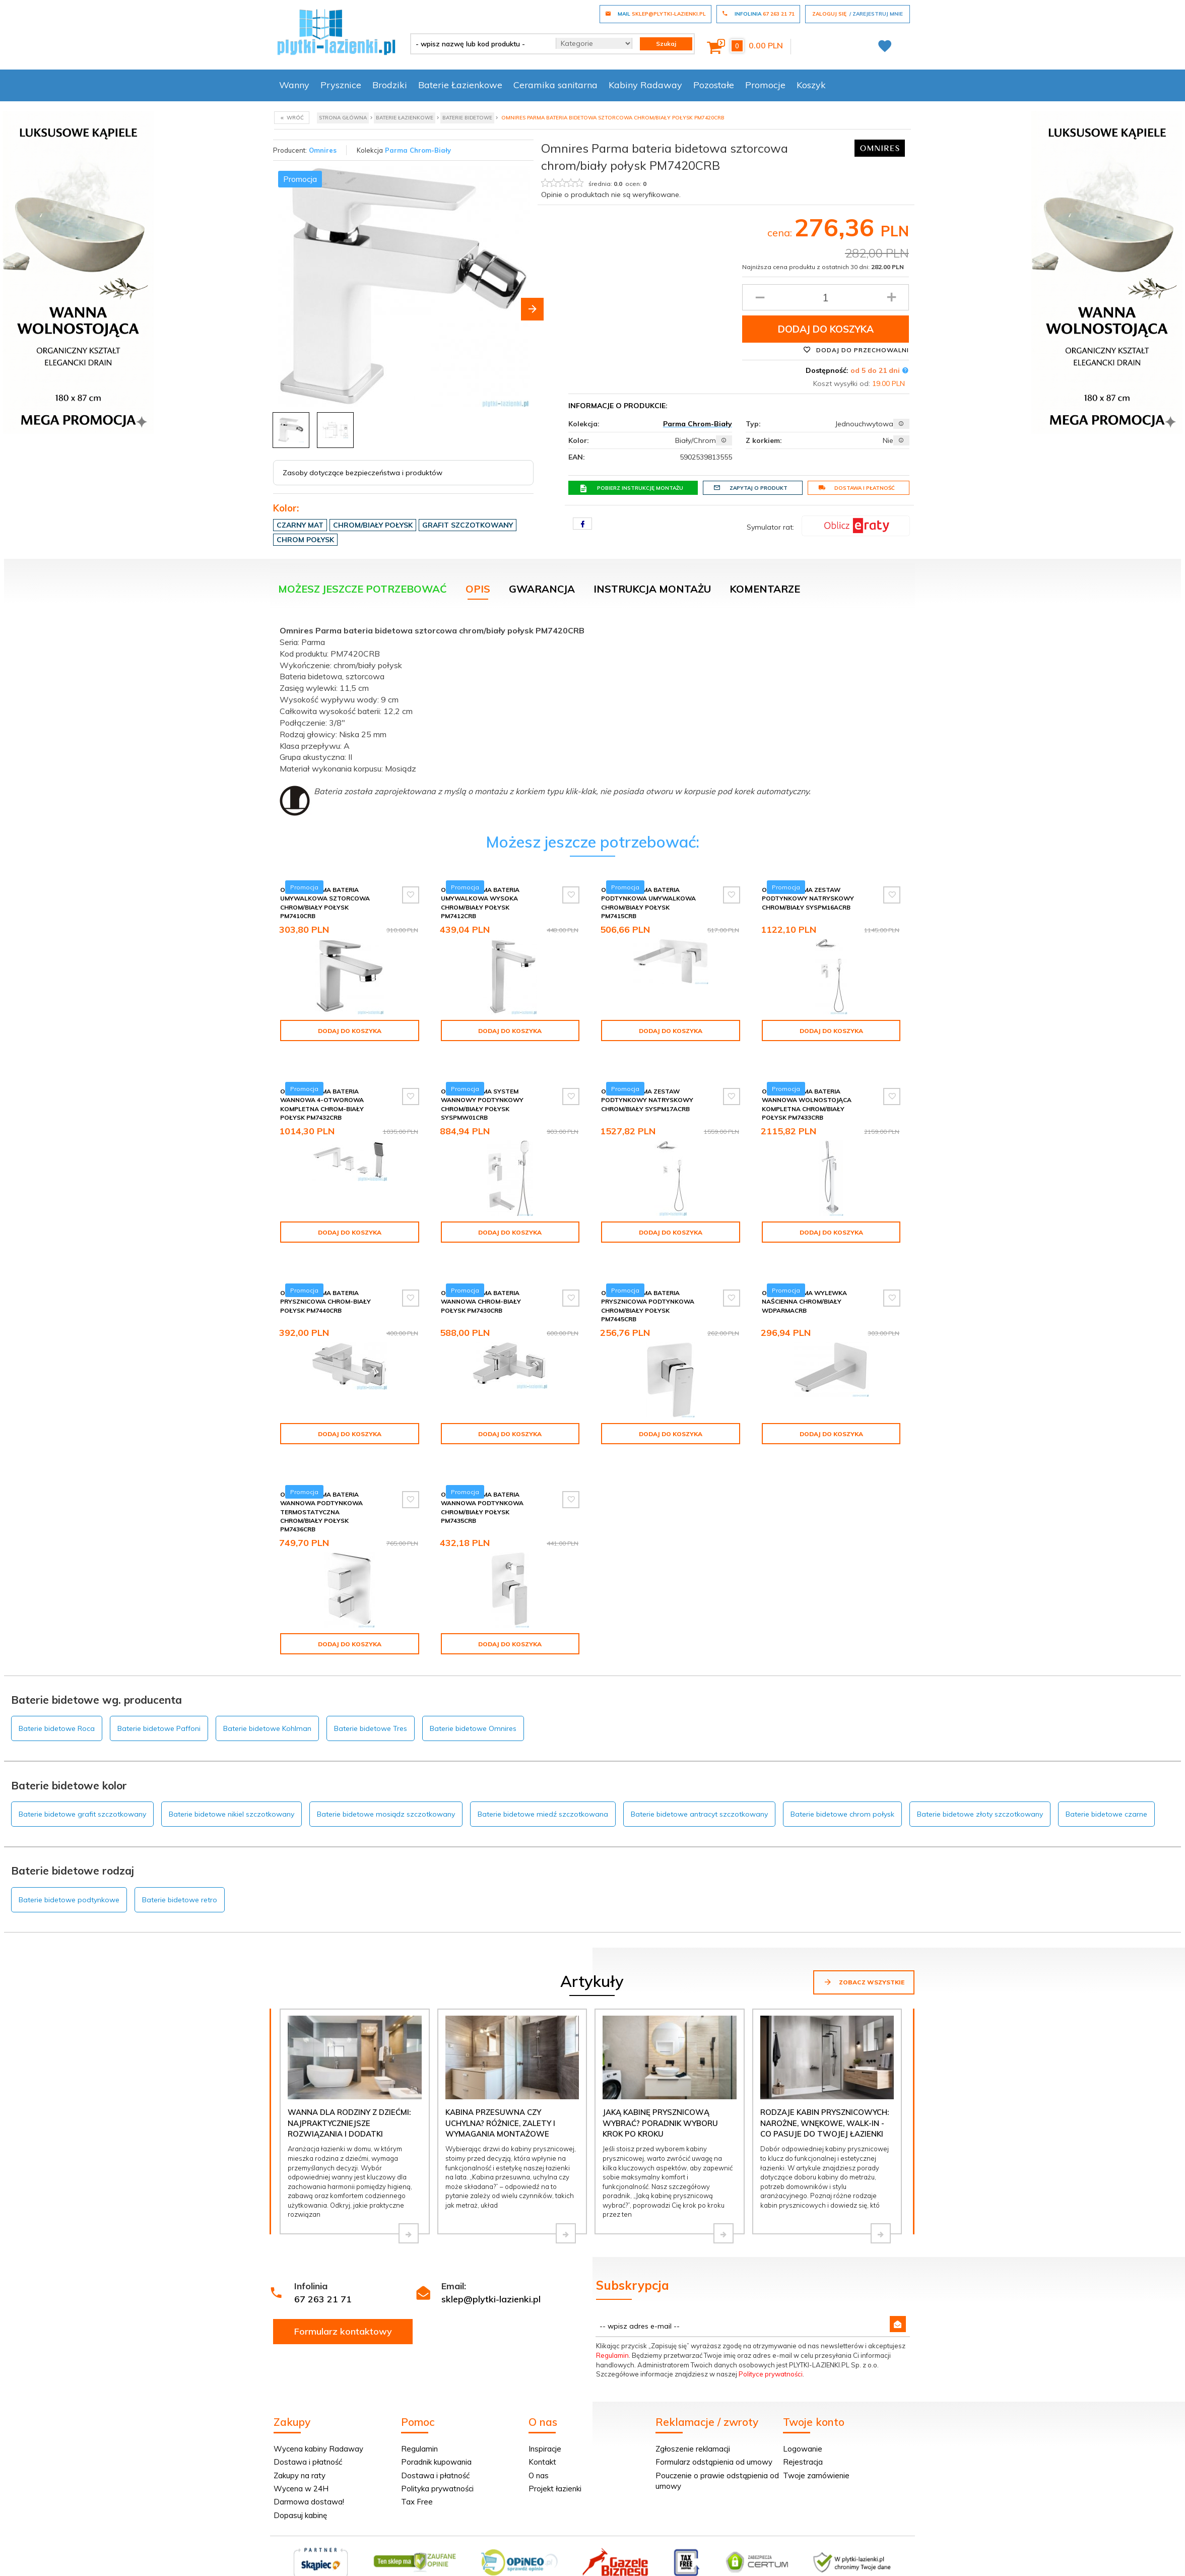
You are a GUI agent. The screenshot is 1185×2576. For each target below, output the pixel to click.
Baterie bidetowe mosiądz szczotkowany (386, 1788)
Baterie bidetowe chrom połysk (842, 1788)
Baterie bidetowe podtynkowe (69, 1874)
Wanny (294, 85)
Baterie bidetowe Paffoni (159, 1702)
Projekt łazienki (555, 2463)
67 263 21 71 (323, 2273)
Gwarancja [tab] (542, 589)
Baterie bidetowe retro (179, 1874)
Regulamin (612, 2330)
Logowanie (802, 2423)
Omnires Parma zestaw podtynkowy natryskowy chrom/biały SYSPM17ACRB (647, 1091)
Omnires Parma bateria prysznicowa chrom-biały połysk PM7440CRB (325, 1284)
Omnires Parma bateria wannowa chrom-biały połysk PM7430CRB (481, 1284)
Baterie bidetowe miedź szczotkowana (543, 1788)
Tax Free (417, 2476)
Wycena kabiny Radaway (318, 2423)
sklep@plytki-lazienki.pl (491, 2273)
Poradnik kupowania (436, 2436)
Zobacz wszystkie (863, 1956)
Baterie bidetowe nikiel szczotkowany (231, 1788)
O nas (539, 2450)
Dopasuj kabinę (300, 2489)
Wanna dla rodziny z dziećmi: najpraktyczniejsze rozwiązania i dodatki (349, 2097)
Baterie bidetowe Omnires (473, 1702)
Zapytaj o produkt (750, 487)
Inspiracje (545, 2423)
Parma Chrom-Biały (418, 150)
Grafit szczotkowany (467, 525)
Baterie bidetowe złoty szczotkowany (980, 1788)
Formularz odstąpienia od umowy (713, 2436)
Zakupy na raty (299, 2450)
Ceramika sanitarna (555, 85)
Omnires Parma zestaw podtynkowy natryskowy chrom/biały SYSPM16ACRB (808, 898)
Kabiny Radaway (645, 85)
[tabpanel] (592, 718)
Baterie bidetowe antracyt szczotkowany (699, 1788)
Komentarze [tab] (765, 589)
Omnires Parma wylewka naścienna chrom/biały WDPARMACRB (804, 1284)
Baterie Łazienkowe (460, 85)
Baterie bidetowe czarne (1106, 1788)
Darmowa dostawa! (309, 2476)
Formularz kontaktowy (343, 2305)
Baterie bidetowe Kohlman (267, 1702)
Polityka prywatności (437, 2463)
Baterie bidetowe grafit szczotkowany (82, 1788)
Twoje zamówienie (816, 2450)
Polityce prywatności (771, 2348)
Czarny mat (300, 525)
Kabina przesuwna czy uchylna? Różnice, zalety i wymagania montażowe (500, 2097)
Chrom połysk (305, 539)
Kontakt (542, 2436)
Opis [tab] (478, 589)
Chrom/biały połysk (373, 525)
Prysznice (340, 85)
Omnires (323, 150)
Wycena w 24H (301, 2463)
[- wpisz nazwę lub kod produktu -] (479, 43)
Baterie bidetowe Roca (57, 1702)
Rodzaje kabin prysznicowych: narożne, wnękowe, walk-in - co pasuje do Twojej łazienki (824, 2097)
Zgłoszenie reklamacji (692, 2423)
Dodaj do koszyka (826, 329)
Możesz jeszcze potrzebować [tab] (362, 589)
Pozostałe (713, 85)
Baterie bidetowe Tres (370, 1702)
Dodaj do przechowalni (856, 350)
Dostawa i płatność (856, 487)
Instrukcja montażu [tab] (652, 589)
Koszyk (811, 85)
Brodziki (389, 85)
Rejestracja (803, 2436)
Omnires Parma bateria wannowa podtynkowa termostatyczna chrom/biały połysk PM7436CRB (321, 1486)
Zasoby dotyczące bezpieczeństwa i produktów (362, 472)
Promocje (765, 85)
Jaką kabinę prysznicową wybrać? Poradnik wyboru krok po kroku (660, 2097)
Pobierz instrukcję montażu (631, 488)
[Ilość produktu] (825, 297)
